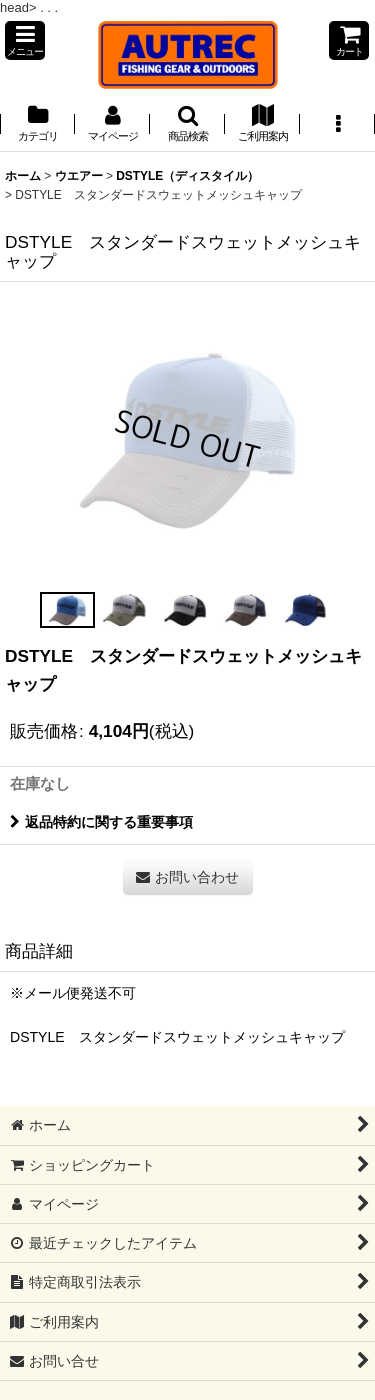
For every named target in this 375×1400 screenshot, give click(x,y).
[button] (25, 40)
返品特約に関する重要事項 (101, 822)
